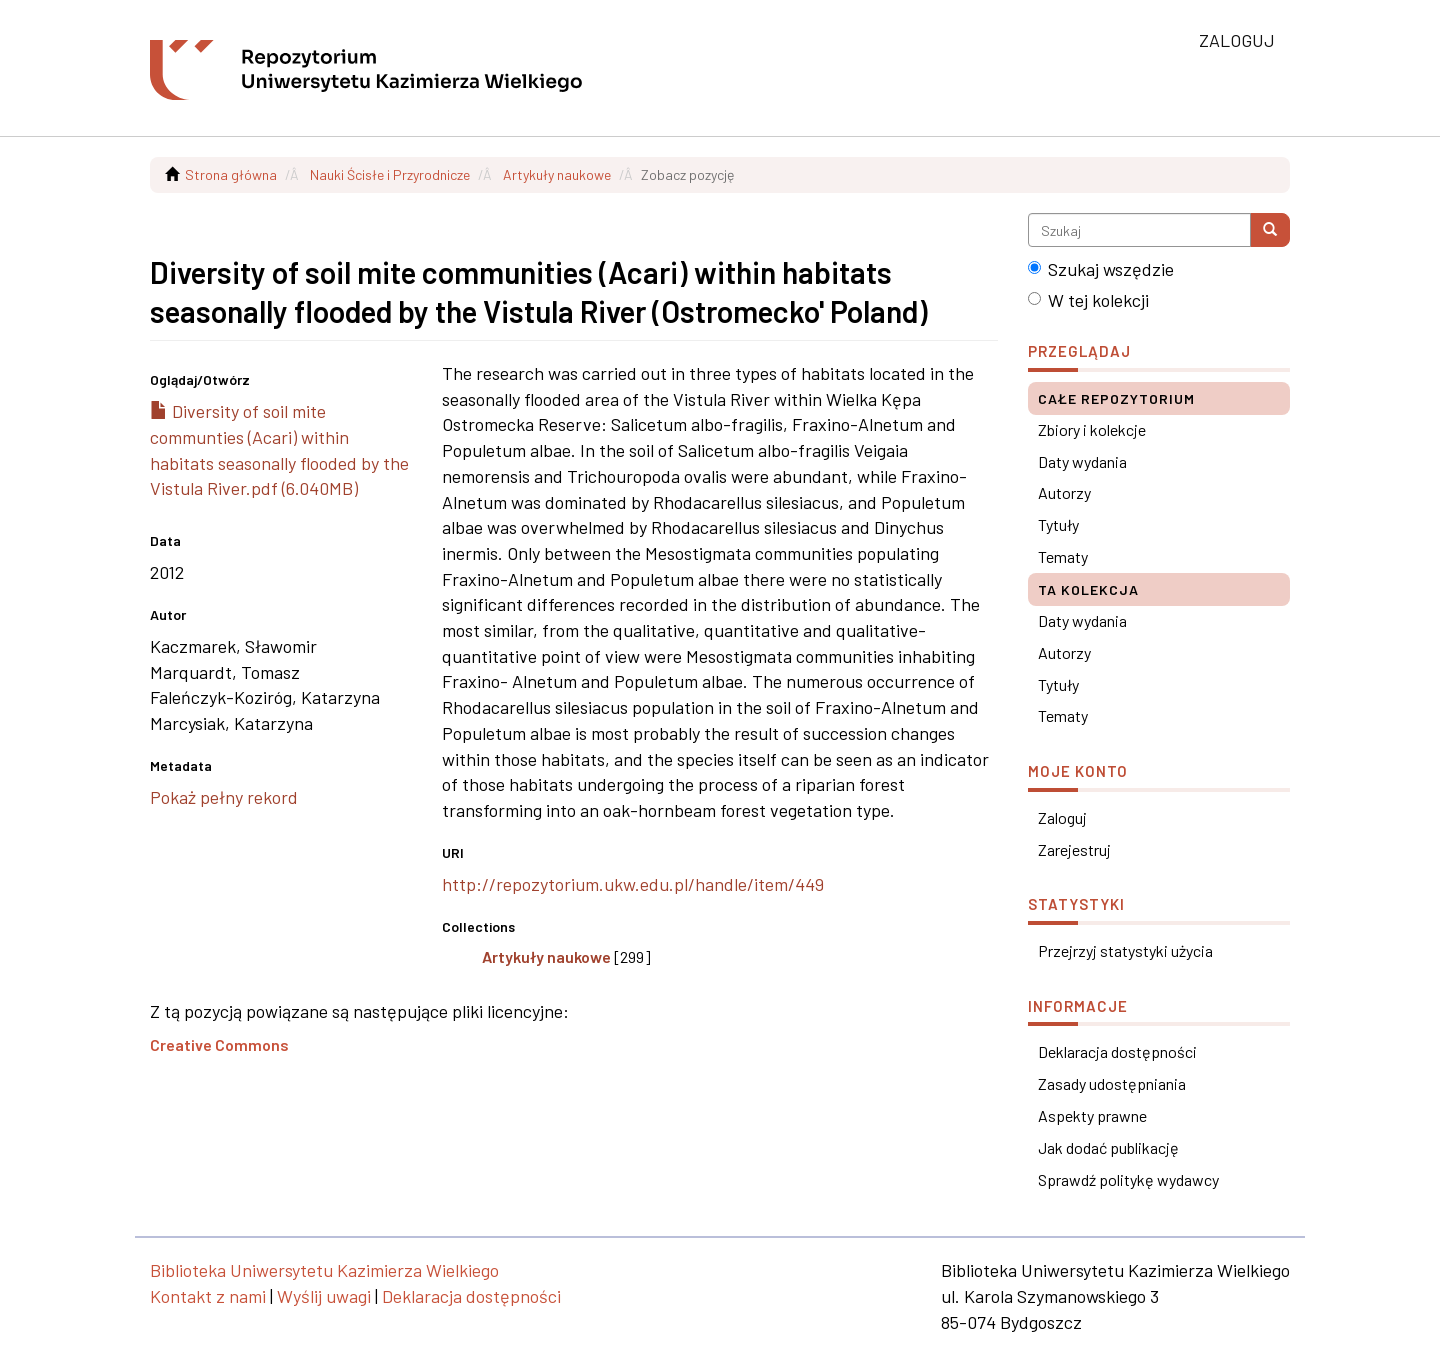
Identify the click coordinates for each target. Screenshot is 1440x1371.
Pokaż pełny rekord (224, 797)
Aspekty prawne (1092, 1115)
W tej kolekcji (1088, 300)
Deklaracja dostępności (1117, 1051)
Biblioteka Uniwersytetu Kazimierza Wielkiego (324, 1270)
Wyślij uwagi (324, 1296)
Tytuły (1058, 524)
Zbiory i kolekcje (1092, 429)
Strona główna (231, 174)
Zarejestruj (1074, 849)
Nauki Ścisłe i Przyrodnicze (390, 174)
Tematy (1063, 556)
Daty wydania (1082, 461)
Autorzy (1064, 492)
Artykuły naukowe (557, 174)
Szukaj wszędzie (1101, 269)
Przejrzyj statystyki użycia (1125, 950)
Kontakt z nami (208, 1296)
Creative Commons (219, 1044)
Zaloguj (1062, 817)
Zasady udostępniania (1112, 1083)
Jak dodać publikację (1108, 1147)
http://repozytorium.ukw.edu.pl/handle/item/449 (633, 884)
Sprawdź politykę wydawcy (1128, 1179)
